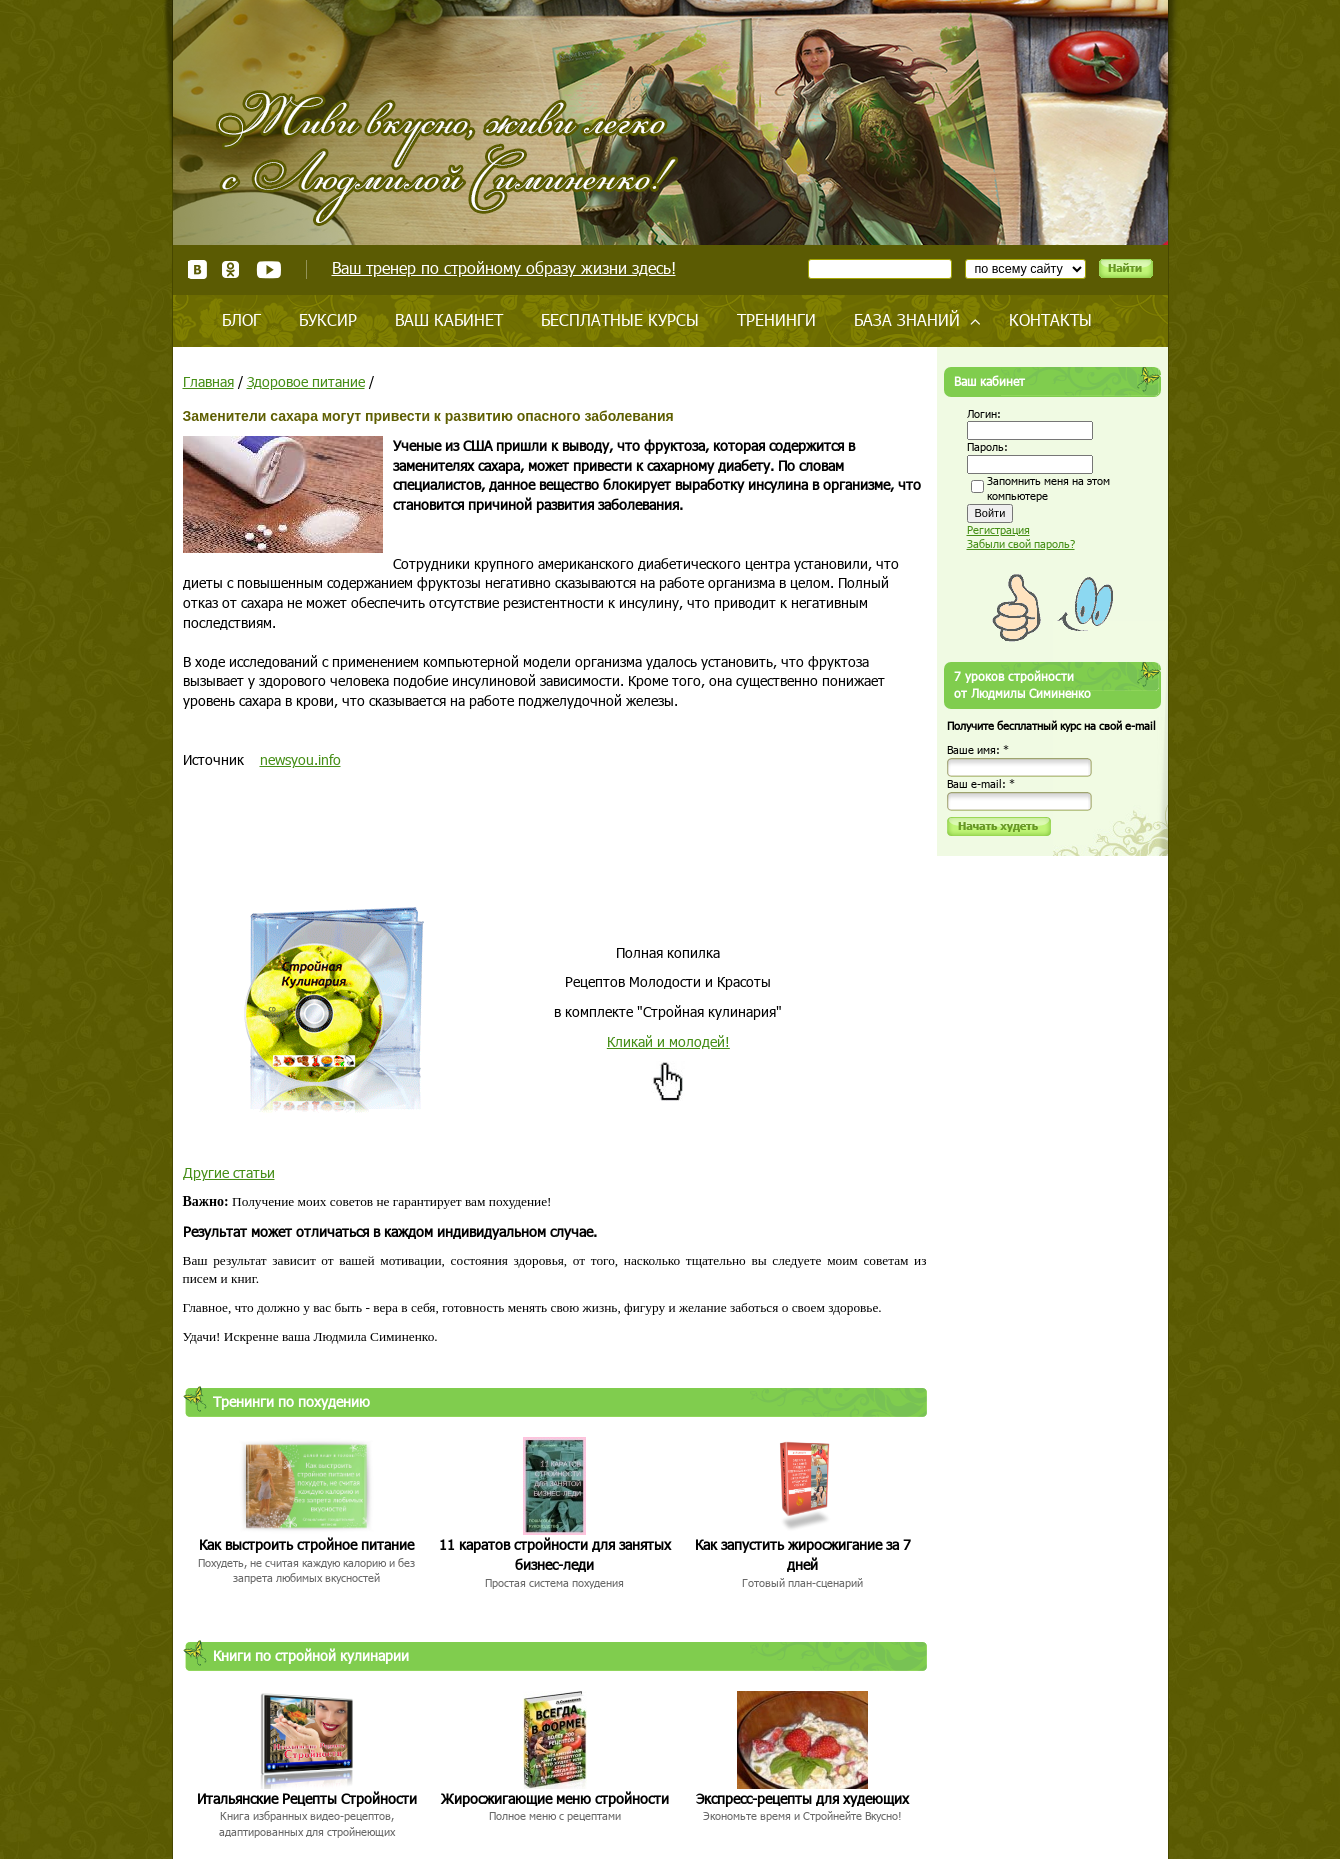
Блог (241, 319)
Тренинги (776, 319)
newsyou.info (300, 759)
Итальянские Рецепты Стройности (307, 1798)
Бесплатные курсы (620, 319)
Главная (208, 381)
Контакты (1050, 319)
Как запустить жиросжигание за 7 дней (803, 1554)
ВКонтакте (197, 269)
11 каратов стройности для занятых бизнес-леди (555, 1554)
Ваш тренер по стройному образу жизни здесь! (504, 267)
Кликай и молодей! (668, 1041)
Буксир (328, 319)
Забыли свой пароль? (1021, 543)
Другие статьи (229, 1172)
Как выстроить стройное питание (306, 1544)
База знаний (907, 319)
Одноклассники (231, 269)
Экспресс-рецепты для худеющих (802, 1798)
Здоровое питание (306, 381)
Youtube (268, 269)
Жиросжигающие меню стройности (555, 1798)
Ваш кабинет (449, 319)
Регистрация (998, 529)
